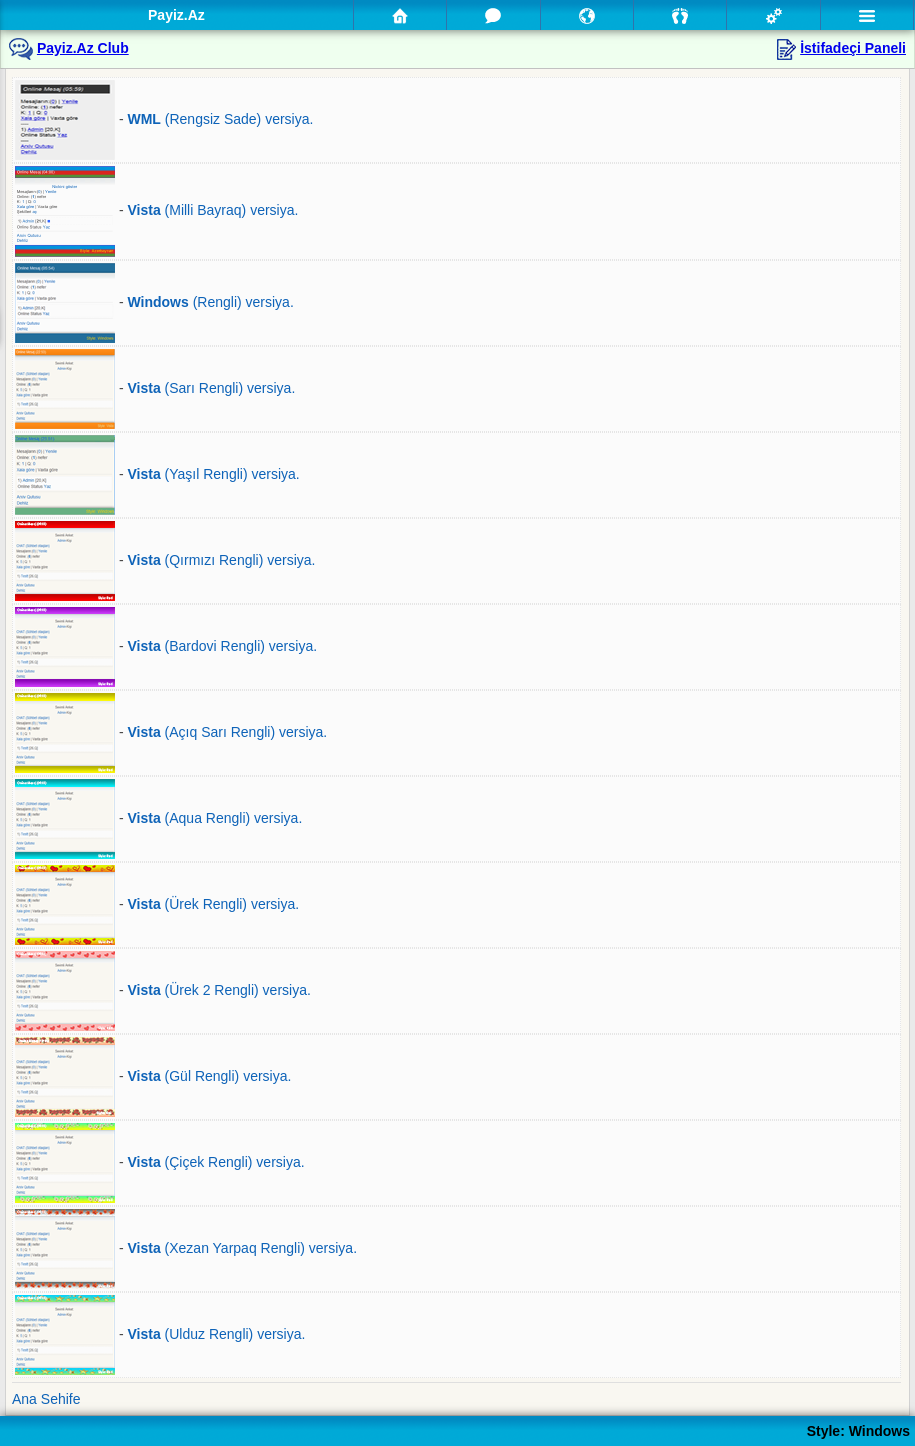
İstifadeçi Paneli (853, 48)
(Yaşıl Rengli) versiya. (213, 474)
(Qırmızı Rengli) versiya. (221, 560)
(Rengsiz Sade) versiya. (220, 119)
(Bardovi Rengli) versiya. (222, 646)
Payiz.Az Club (83, 48)
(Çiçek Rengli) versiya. (215, 1162)
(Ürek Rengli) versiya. (213, 904)
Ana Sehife (46, 1399)
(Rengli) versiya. (210, 302)
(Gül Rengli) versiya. (209, 1076)
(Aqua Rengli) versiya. (214, 818)
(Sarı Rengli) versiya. (211, 388)
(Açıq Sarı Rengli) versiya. (227, 732)
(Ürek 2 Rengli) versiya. (218, 990)
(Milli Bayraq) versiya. (212, 211)
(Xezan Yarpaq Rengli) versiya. (242, 1248)
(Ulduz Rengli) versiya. (216, 1334)
